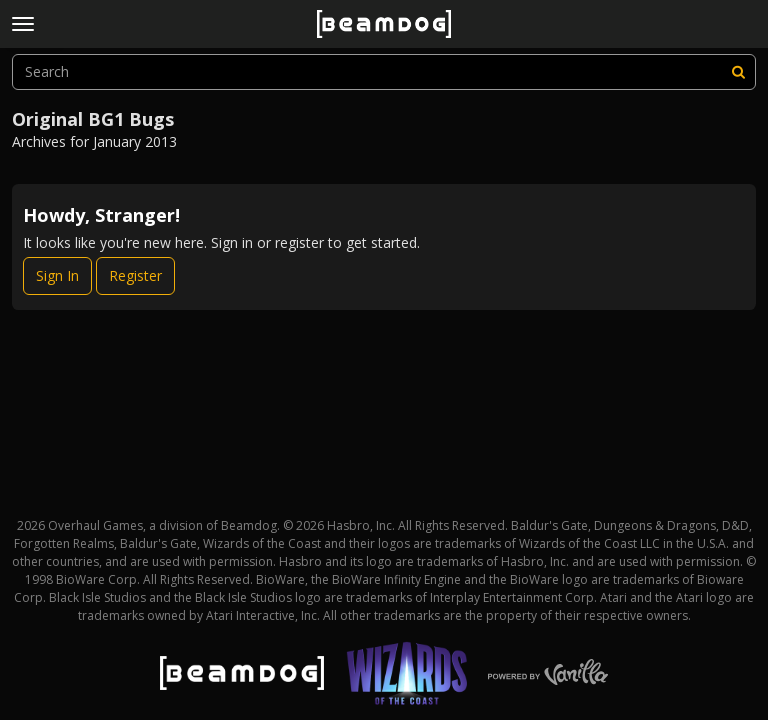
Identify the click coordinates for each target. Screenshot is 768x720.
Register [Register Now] (135, 275)
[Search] (738, 72)
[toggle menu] (23, 24)
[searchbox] (384, 72)
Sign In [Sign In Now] (57, 275)
